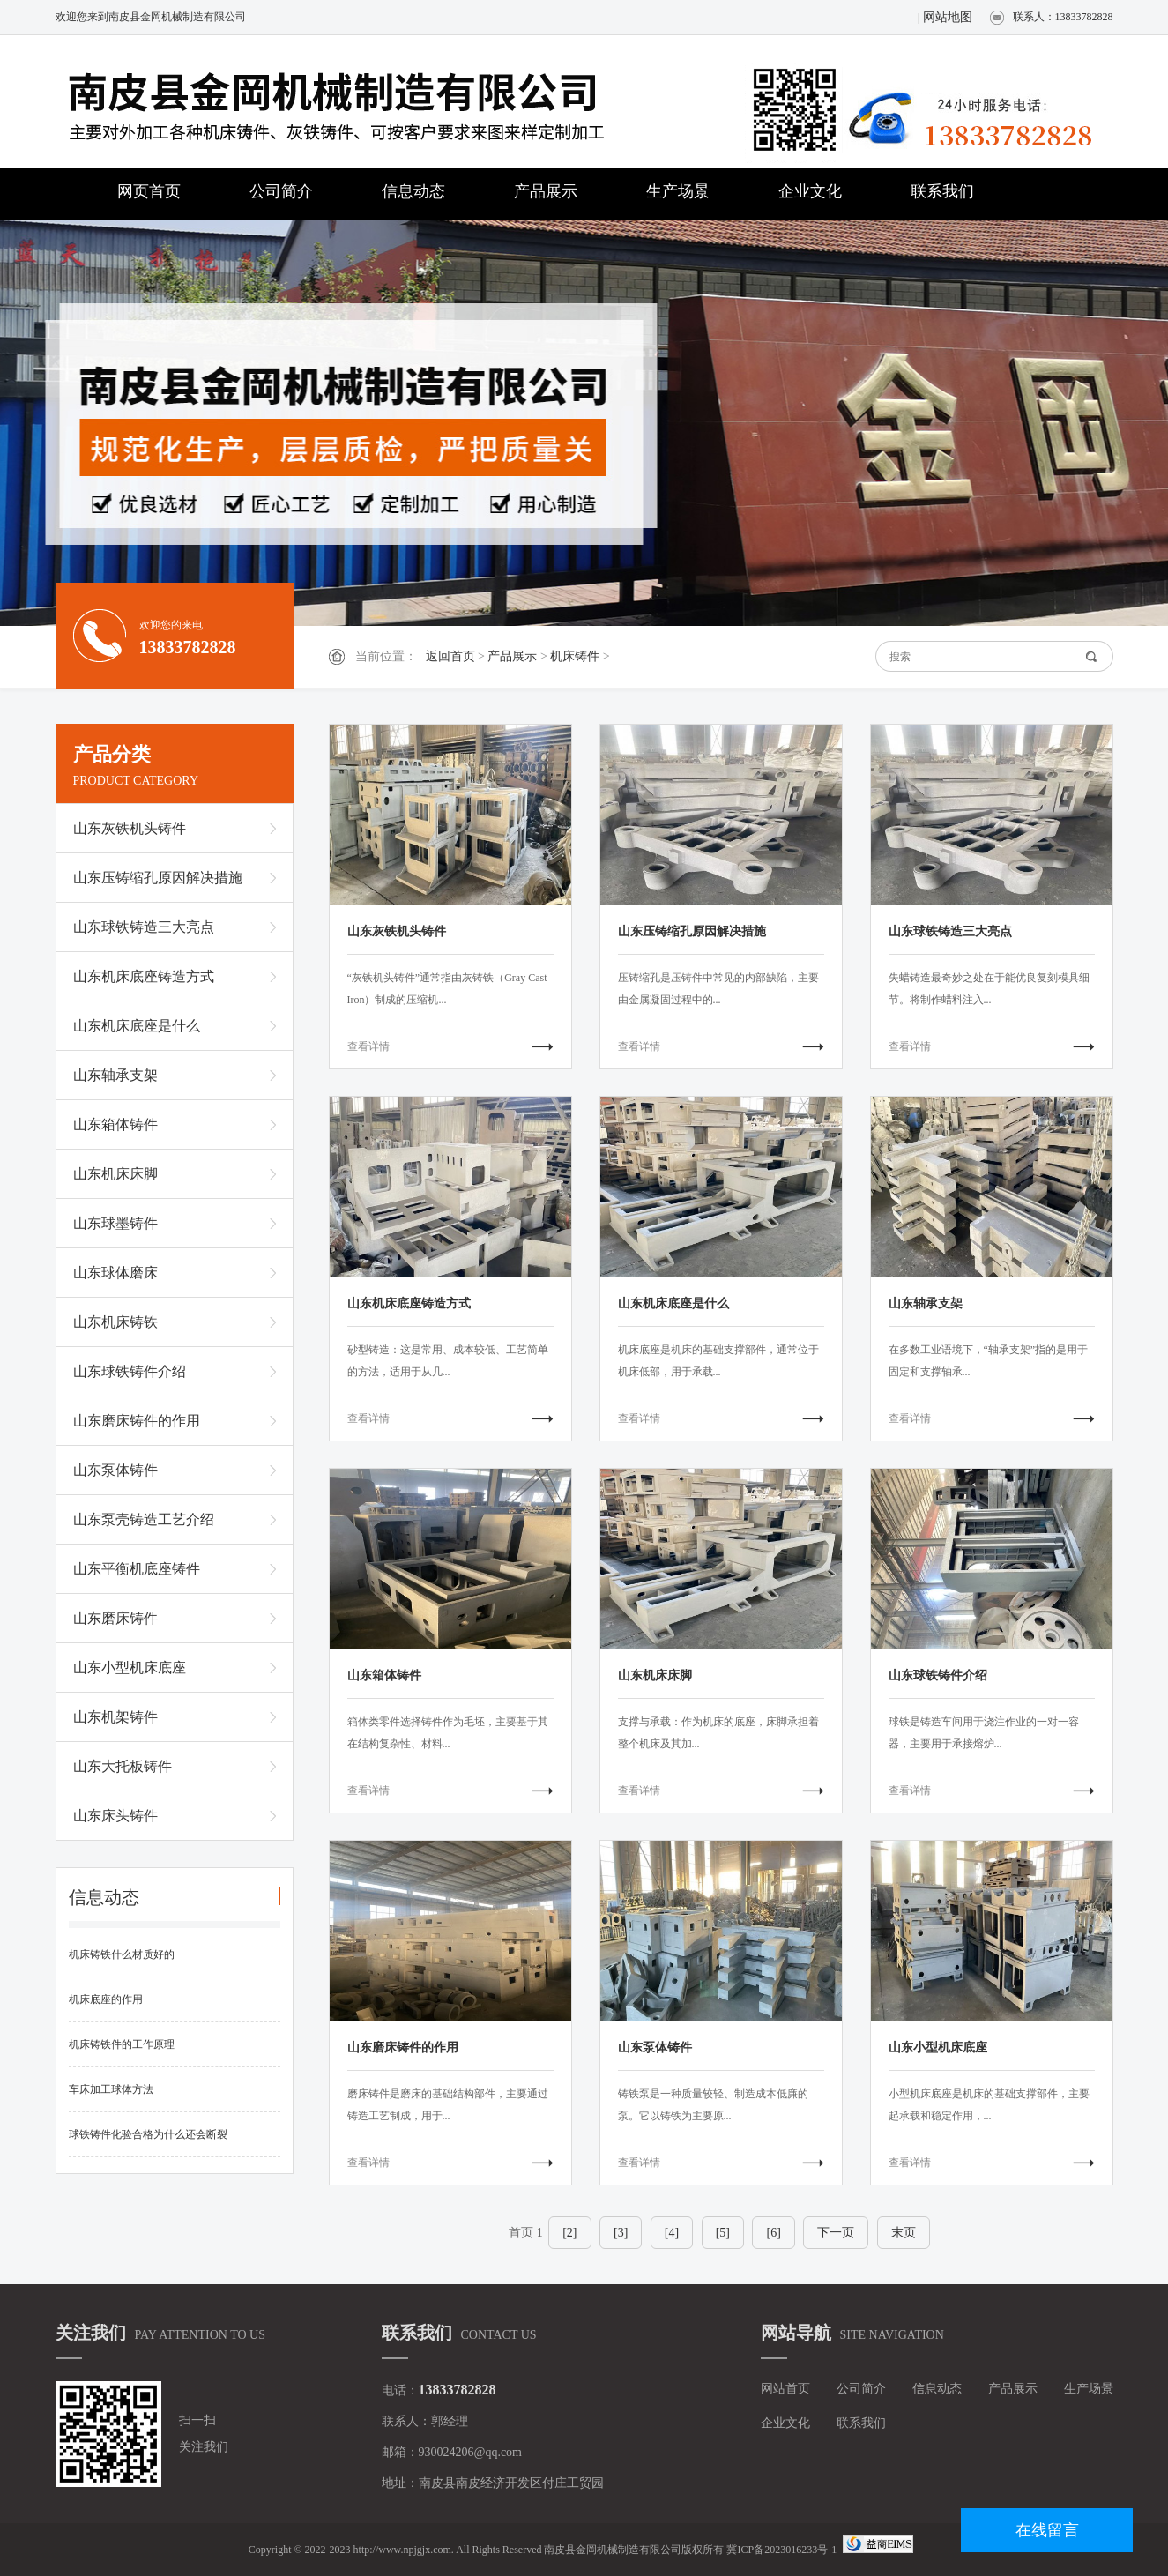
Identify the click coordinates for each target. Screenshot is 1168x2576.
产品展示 (545, 191)
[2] (569, 2232)
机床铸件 (574, 656)
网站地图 (947, 17)
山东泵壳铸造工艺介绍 (143, 1519)
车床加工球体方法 (111, 2089)
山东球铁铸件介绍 (129, 1371)
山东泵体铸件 (115, 1470)
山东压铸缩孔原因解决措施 (157, 877)
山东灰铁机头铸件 (129, 828)
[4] (672, 2232)
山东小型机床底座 (129, 1667)
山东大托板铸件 (122, 1766)
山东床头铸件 (115, 1815)
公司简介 (281, 191)
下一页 (835, 2232)
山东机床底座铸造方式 (143, 976)
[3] (621, 2232)
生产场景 (678, 191)
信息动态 (413, 191)
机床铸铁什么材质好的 (122, 1954)
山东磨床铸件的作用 (136, 1420)
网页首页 (149, 191)
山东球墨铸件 (115, 1223)
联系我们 (942, 191)
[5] (723, 2232)
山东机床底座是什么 (136, 1025)
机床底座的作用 (106, 1999)
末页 (903, 2232)
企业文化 (810, 191)
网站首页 (785, 2388)
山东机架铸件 (115, 1716)
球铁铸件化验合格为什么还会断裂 (148, 2134)
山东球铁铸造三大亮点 (143, 926)
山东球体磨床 (115, 1272)
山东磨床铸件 (115, 1618)
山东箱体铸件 (115, 1124)
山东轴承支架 (115, 1075)
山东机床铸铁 (115, 1321)
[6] (773, 2232)
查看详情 (368, 1046)
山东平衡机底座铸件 (136, 1568)
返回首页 (450, 656)
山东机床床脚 (115, 1173)
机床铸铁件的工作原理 (122, 2044)
